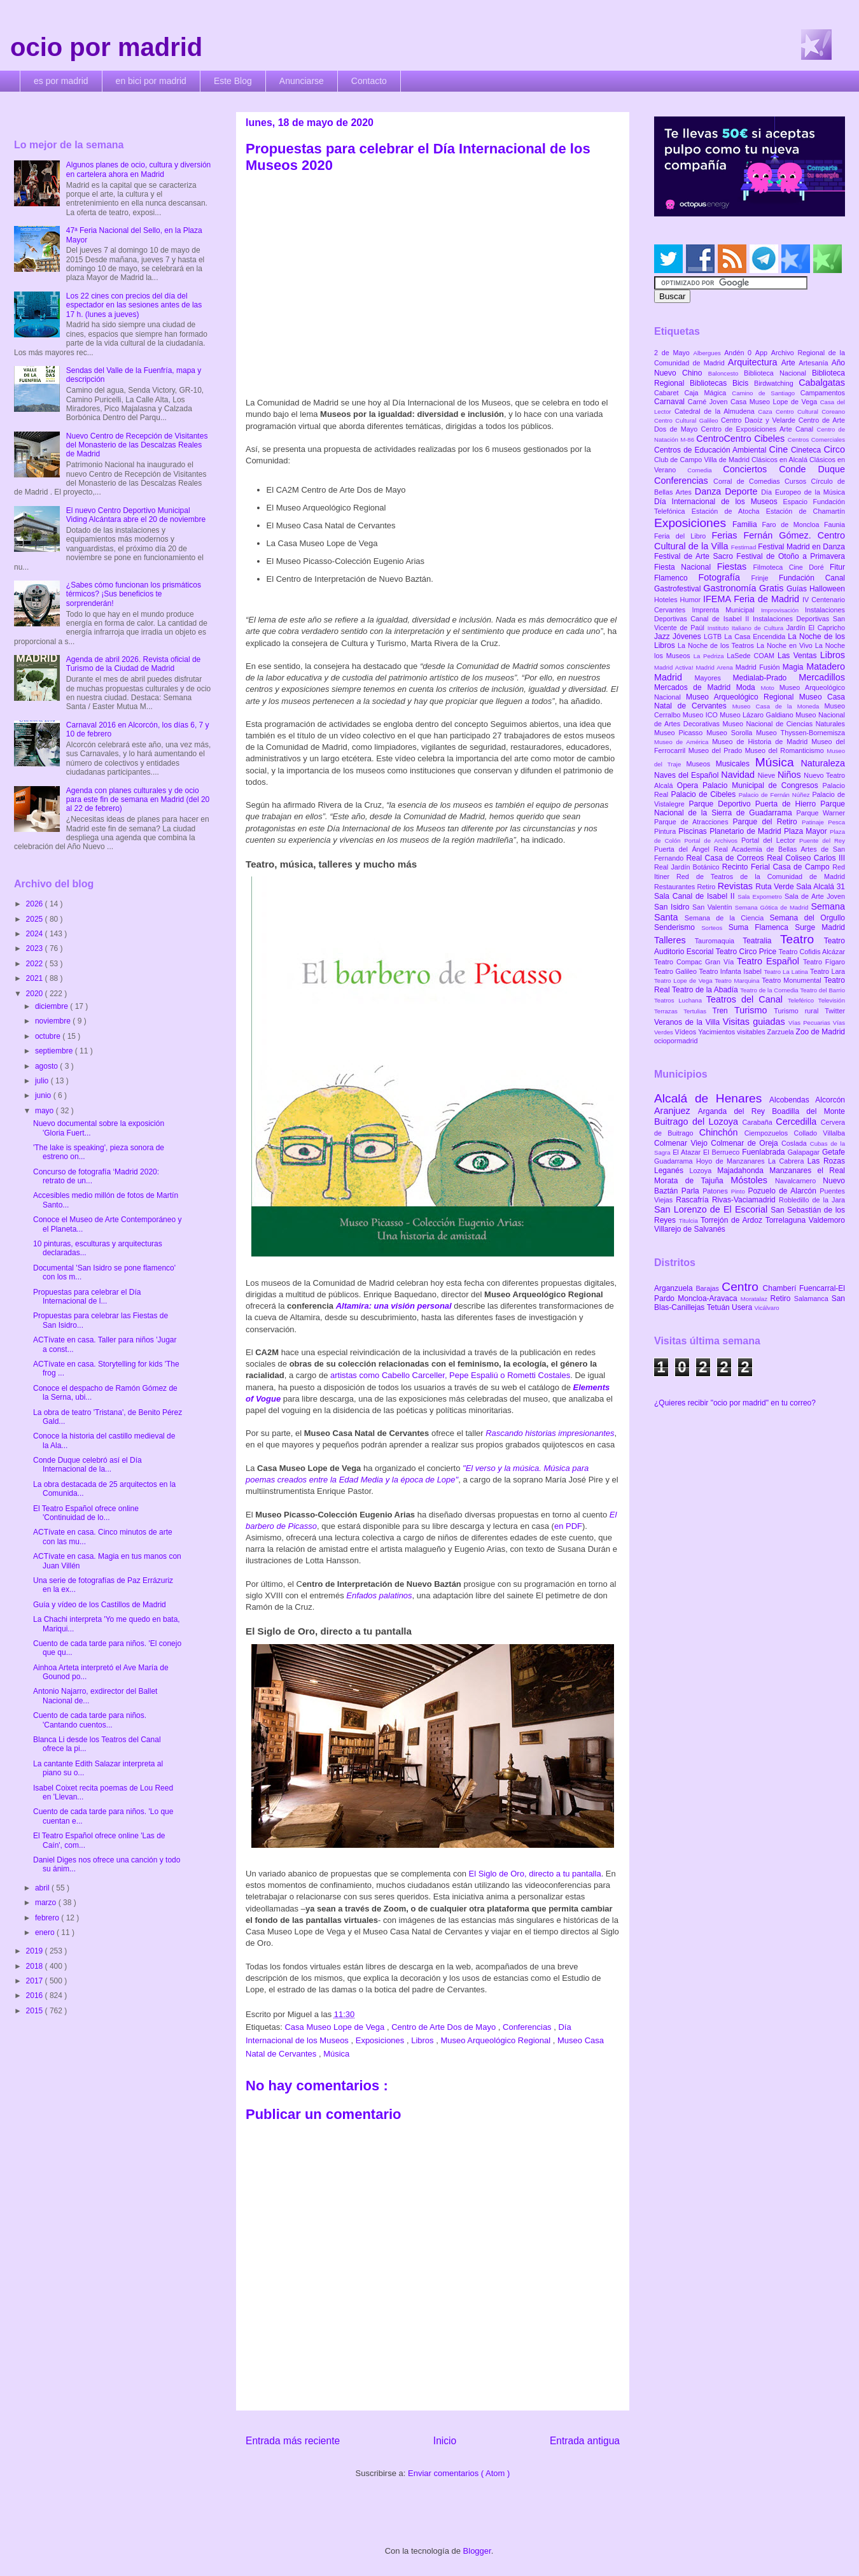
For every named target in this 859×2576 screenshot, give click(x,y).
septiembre (55, 1050)
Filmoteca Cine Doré (791, 567)
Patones (716, 1191)
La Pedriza (710, 655)
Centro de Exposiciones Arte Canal (759, 429)
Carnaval (671, 401)
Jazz (663, 636)
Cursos (798, 481)
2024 (35, 933)
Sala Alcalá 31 (820, 886)
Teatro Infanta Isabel (731, 971)
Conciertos (751, 469)
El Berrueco (722, 1152)
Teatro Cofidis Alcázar (812, 951)
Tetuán (719, 1307)
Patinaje (815, 822)
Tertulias (697, 1011)
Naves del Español (687, 775)
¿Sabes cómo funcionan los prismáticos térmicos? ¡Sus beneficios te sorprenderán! (133, 594)
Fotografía (724, 577)
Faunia (834, 524)
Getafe (833, 1152)
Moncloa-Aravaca (709, 1298)
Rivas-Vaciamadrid (745, 1199)
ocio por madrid (106, 47)
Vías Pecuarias (810, 1022)
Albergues (709, 352)
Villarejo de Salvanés (689, 1229)
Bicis (743, 383)
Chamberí (781, 1288)
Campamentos (822, 393)
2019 (35, 1950)
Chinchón (721, 1132)
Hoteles (667, 599)
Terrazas (668, 1011)
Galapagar (805, 1152)
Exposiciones (381, 2040)
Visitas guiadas (755, 1022)
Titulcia (690, 1220)
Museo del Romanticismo (786, 750)
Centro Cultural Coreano (810, 411)
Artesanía (815, 363)
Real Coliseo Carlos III (806, 858)
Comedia (705, 470)
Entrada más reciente (293, 2440)
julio (43, 1080)
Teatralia (761, 940)
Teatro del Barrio (822, 990)
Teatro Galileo (676, 971)
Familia (747, 524)
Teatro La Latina (787, 971)
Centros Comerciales (816, 439)
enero (46, 1932)
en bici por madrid (151, 81)
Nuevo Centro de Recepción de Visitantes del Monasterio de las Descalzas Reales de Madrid (137, 445)
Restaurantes (675, 886)
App (763, 352)
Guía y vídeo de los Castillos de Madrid (99, 1604)
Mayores (714, 678)
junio (44, 1095)
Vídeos (687, 1032)
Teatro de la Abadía (706, 989)
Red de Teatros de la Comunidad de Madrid (760, 876)
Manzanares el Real (807, 1170)
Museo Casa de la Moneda (778, 706)
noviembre (54, 1021)
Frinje (764, 578)
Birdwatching (776, 383)
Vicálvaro (766, 1307)
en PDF (568, 1526)
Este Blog (233, 81)
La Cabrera (787, 1161)
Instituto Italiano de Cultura (747, 627)
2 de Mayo (674, 352)
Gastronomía (731, 588)
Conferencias (528, 2027)
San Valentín (713, 907)
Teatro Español (770, 961)
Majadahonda (743, 1170)
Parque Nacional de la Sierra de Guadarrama (749, 808)
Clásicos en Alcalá (780, 459)
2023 (35, 948)
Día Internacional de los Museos (718, 501)
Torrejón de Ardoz (733, 1220)
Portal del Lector (770, 840)
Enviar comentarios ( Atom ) (459, 2473)
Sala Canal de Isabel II (695, 896)
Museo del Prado (716, 750)
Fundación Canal (812, 578)
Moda (748, 687)
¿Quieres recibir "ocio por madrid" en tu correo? (735, 1402)
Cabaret (669, 393)
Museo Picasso (680, 732)
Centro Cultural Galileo (687, 420)
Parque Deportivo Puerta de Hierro (755, 803)
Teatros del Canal (747, 999)
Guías (797, 588)
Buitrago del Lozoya (698, 1121)
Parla (691, 1190)
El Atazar (688, 1152)
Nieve (768, 775)
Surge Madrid (820, 927)
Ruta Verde (775, 886)
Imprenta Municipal (726, 610)
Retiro (707, 886)
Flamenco (676, 578)
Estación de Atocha (729, 511)
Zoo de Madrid (820, 1031)
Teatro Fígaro (824, 962)
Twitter (835, 1011)
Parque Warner (821, 813)
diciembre (52, 1006)
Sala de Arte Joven (815, 896)
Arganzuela (674, 1288)
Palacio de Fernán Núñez (776, 794)
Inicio (444, 2440)
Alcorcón (830, 1099)
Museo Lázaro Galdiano (757, 715)
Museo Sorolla (731, 732)
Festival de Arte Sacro (695, 556)
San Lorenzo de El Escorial (712, 1209)
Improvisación (783, 610)
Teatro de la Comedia (770, 990)
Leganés (671, 1170)
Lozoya (703, 1170)
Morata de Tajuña (692, 1180)
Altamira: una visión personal (394, 1306)
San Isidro (673, 907)
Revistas (737, 886)
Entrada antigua (585, 2440)
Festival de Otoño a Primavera (790, 556)
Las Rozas (826, 1161)
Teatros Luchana (680, 1000)
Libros (423, 2040)
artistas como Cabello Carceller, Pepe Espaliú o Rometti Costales (449, 1375)
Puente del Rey (822, 840)
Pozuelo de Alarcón (784, 1190)
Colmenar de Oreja (746, 1143)
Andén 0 (739, 352)
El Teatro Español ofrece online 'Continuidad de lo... (86, 1513)
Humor (691, 599)
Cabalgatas (822, 382)
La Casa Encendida (756, 636)
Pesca (836, 822)
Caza (767, 411)
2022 (35, 963)
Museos (700, 764)
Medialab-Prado (766, 677)
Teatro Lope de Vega (684, 980)
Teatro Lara (827, 971)
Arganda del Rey (735, 1111)
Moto (769, 687)
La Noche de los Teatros (717, 645)
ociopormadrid (675, 1041)
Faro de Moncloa (793, 524)
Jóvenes (688, 636)
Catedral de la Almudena (716, 411)
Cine (780, 449)
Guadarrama (675, 1161)
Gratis (772, 588)
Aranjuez (676, 1111)
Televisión (831, 1000)
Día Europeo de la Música (803, 492)
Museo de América (683, 741)
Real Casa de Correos (726, 858)
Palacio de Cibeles (704, 794)
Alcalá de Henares (711, 1098)
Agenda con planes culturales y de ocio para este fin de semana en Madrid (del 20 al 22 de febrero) (137, 799)
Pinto (739, 1191)
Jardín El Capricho (815, 627)
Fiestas (735, 566)
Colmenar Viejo (682, 1143)
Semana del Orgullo (807, 917)
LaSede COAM (752, 655)
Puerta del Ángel (684, 849)
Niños (791, 775)
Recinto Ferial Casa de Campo (777, 866)
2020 (35, 993)
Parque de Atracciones (693, 822)
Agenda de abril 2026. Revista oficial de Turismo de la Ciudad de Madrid (133, 664)
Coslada (795, 1143)
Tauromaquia (719, 941)
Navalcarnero (799, 1181)
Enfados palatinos (379, 1595)
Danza (710, 491)
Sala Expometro (761, 896)
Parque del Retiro (767, 821)
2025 (35, 919)
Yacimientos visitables (732, 1032)
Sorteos (715, 927)
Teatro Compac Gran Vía (695, 962)
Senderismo (677, 927)
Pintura (666, 831)
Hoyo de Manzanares (732, 1161)
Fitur (837, 567)
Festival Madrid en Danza (801, 546)
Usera (743, 1307)
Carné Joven (709, 401)
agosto (47, 1066)
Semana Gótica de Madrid (773, 907)
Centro (742, 1286)
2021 (35, 978)
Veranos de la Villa (688, 1022)
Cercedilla (798, 1121)
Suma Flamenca (762, 927)
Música (336, 2054)
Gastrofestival (678, 588)
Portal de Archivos (712, 840)
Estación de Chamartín (805, 511)
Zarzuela (781, 1032)
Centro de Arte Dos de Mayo (444, 2027)
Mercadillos (822, 677)
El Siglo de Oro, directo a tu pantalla (535, 1873)
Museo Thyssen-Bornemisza (800, 732)
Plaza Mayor (807, 831)
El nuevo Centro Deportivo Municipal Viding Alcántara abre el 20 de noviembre (136, 515)
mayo (45, 1110)
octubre (48, 1036)
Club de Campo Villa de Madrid (702, 459)
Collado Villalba (820, 1133)
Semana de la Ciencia (727, 918)
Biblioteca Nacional (778, 373)
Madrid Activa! (675, 667)
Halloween (827, 588)
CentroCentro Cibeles (742, 438)
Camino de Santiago (766, 393)
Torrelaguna (787, 1220)
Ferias (727, 535)
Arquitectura (754, 362)
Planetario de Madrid (746, 831)
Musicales (735, 763)
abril (43, 1887)
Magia (794, 667)
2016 (35, 1995)
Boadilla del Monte (808, 1111)
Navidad (739, 775)
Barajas (708, 1288)
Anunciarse (301, 81)
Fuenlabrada (765, 1152)
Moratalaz (756, 1298)
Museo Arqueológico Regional (496, 2040)
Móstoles (752, 1180)
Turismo (754, 1010)
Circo (834, 449)
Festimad (744, 547)
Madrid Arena (716, 667)
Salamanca (813, 1298)
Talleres (674, 940)
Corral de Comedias (749, 481)
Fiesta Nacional (685, 567)
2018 (35, 1966)
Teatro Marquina (738, 980)
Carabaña (759, 1122)
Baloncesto (726, 373)
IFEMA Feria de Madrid (752, 599)
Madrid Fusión (759, 667)
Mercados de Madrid (695, 687)
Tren (723, 1010)
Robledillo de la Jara (812, 1200)
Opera (689, 785)
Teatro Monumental (792, 980)
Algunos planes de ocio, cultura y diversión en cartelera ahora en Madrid (138, 169)
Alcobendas (792, 1099)
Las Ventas (799, 655)
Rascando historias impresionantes (549, 1433)
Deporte (743, 491)
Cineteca (807, 450)
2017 (35, 1980)
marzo (47, 1902)
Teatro (802, 939)
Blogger (477, 2551)
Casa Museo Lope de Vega (335, 2027)
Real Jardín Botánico (688, 867)
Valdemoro (827, 1220)
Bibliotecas (711, 383)
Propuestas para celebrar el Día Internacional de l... (87, 1297)
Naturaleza (822, 763)
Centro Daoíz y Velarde (760, 420)
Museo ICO (701, 715)
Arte (790, 362)
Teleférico (803, 1000)
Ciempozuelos (769, 1133)
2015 (35, 2010)
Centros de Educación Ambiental (711, 450)
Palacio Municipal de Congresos (762, 785)
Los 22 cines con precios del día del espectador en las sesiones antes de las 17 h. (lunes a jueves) (134, 305)
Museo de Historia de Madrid (761, 741)
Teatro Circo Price (747, 951)
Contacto (369, 81)
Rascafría (694, 1199)
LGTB (714, 636)
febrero (48, 1917)
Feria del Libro (682, 536)
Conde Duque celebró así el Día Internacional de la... (87, 1465)
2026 (35, 903)
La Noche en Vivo (786, 645)
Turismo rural (799, 1011)
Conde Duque (812, 469)
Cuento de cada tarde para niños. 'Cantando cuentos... (89, 1720)
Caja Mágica (708, 393)
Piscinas (693, 831)
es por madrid (61, 81)
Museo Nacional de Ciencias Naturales (783, 724)
